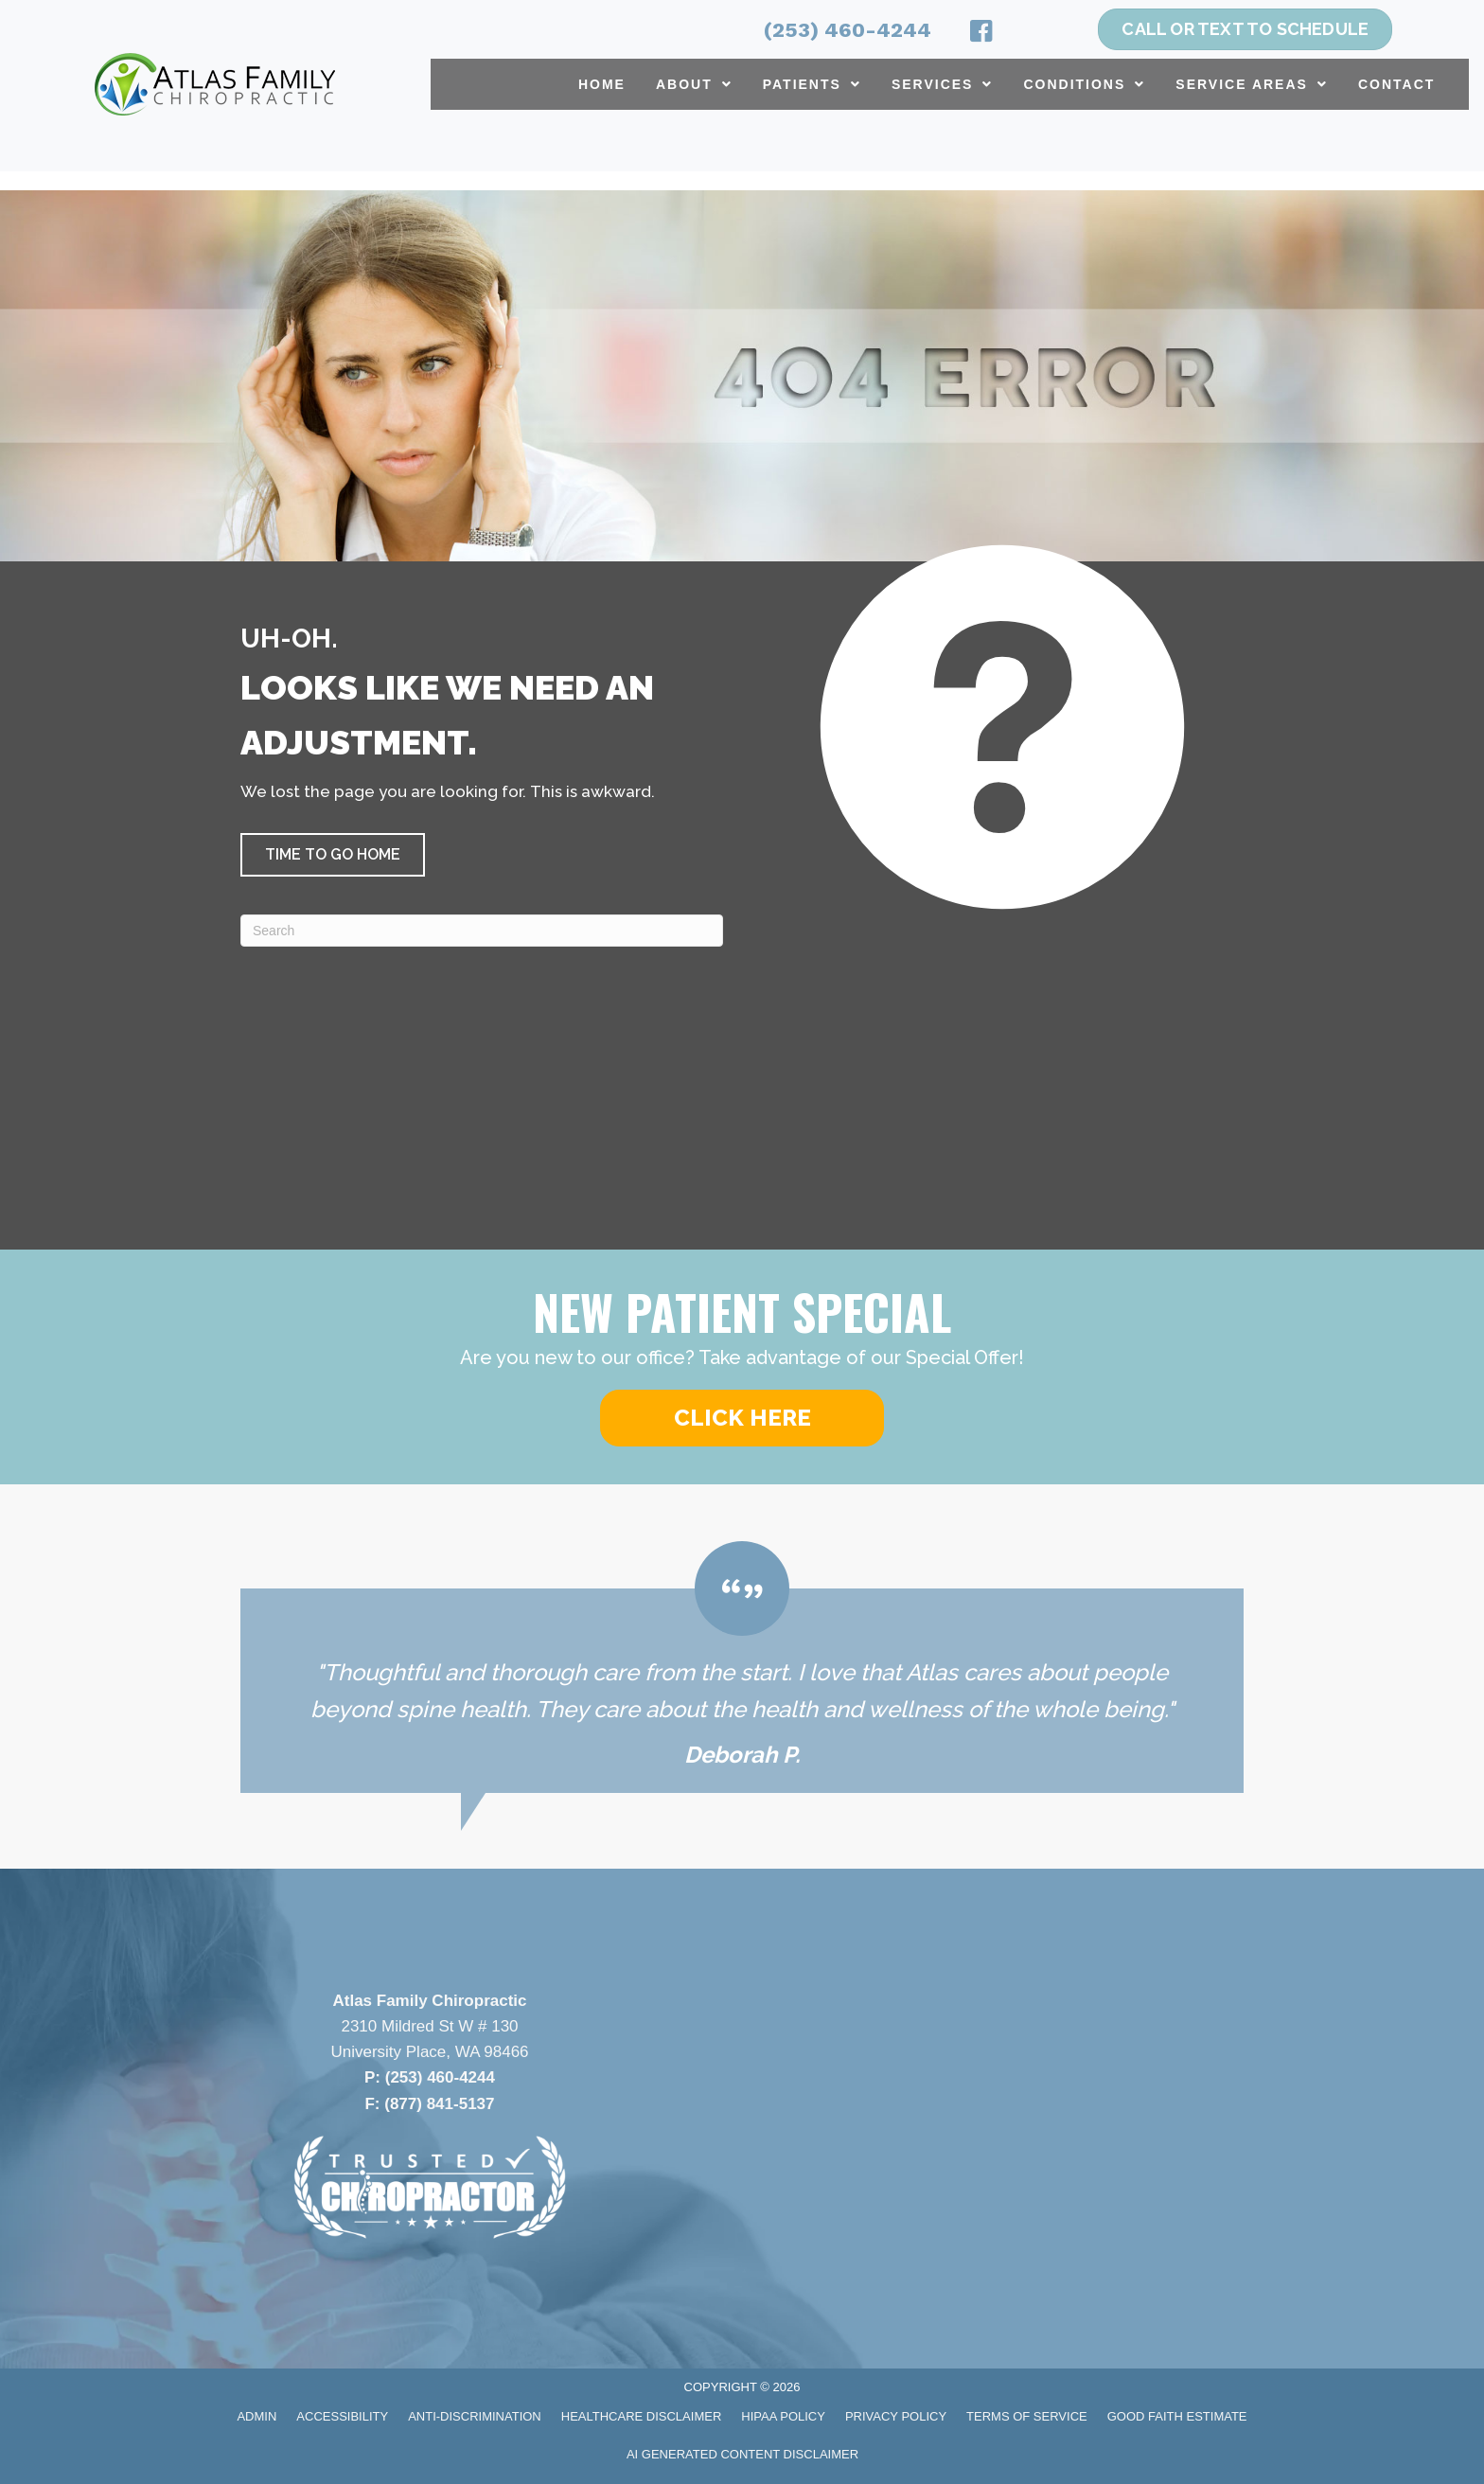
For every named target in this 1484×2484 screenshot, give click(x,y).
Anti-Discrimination (474, 2416)
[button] (332, 855)
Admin (256, 2416)
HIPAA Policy (783, 2416)
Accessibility (342, 2416)
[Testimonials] (742, 1666)
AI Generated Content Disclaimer (742, 2454)
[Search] (481, 930)
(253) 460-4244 (847, 30)
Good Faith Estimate (1177, 2416)
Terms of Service (1026, 2416)
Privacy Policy (895, 2416)
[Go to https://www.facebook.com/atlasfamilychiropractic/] (981, 34)
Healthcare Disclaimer (641, 2416)
